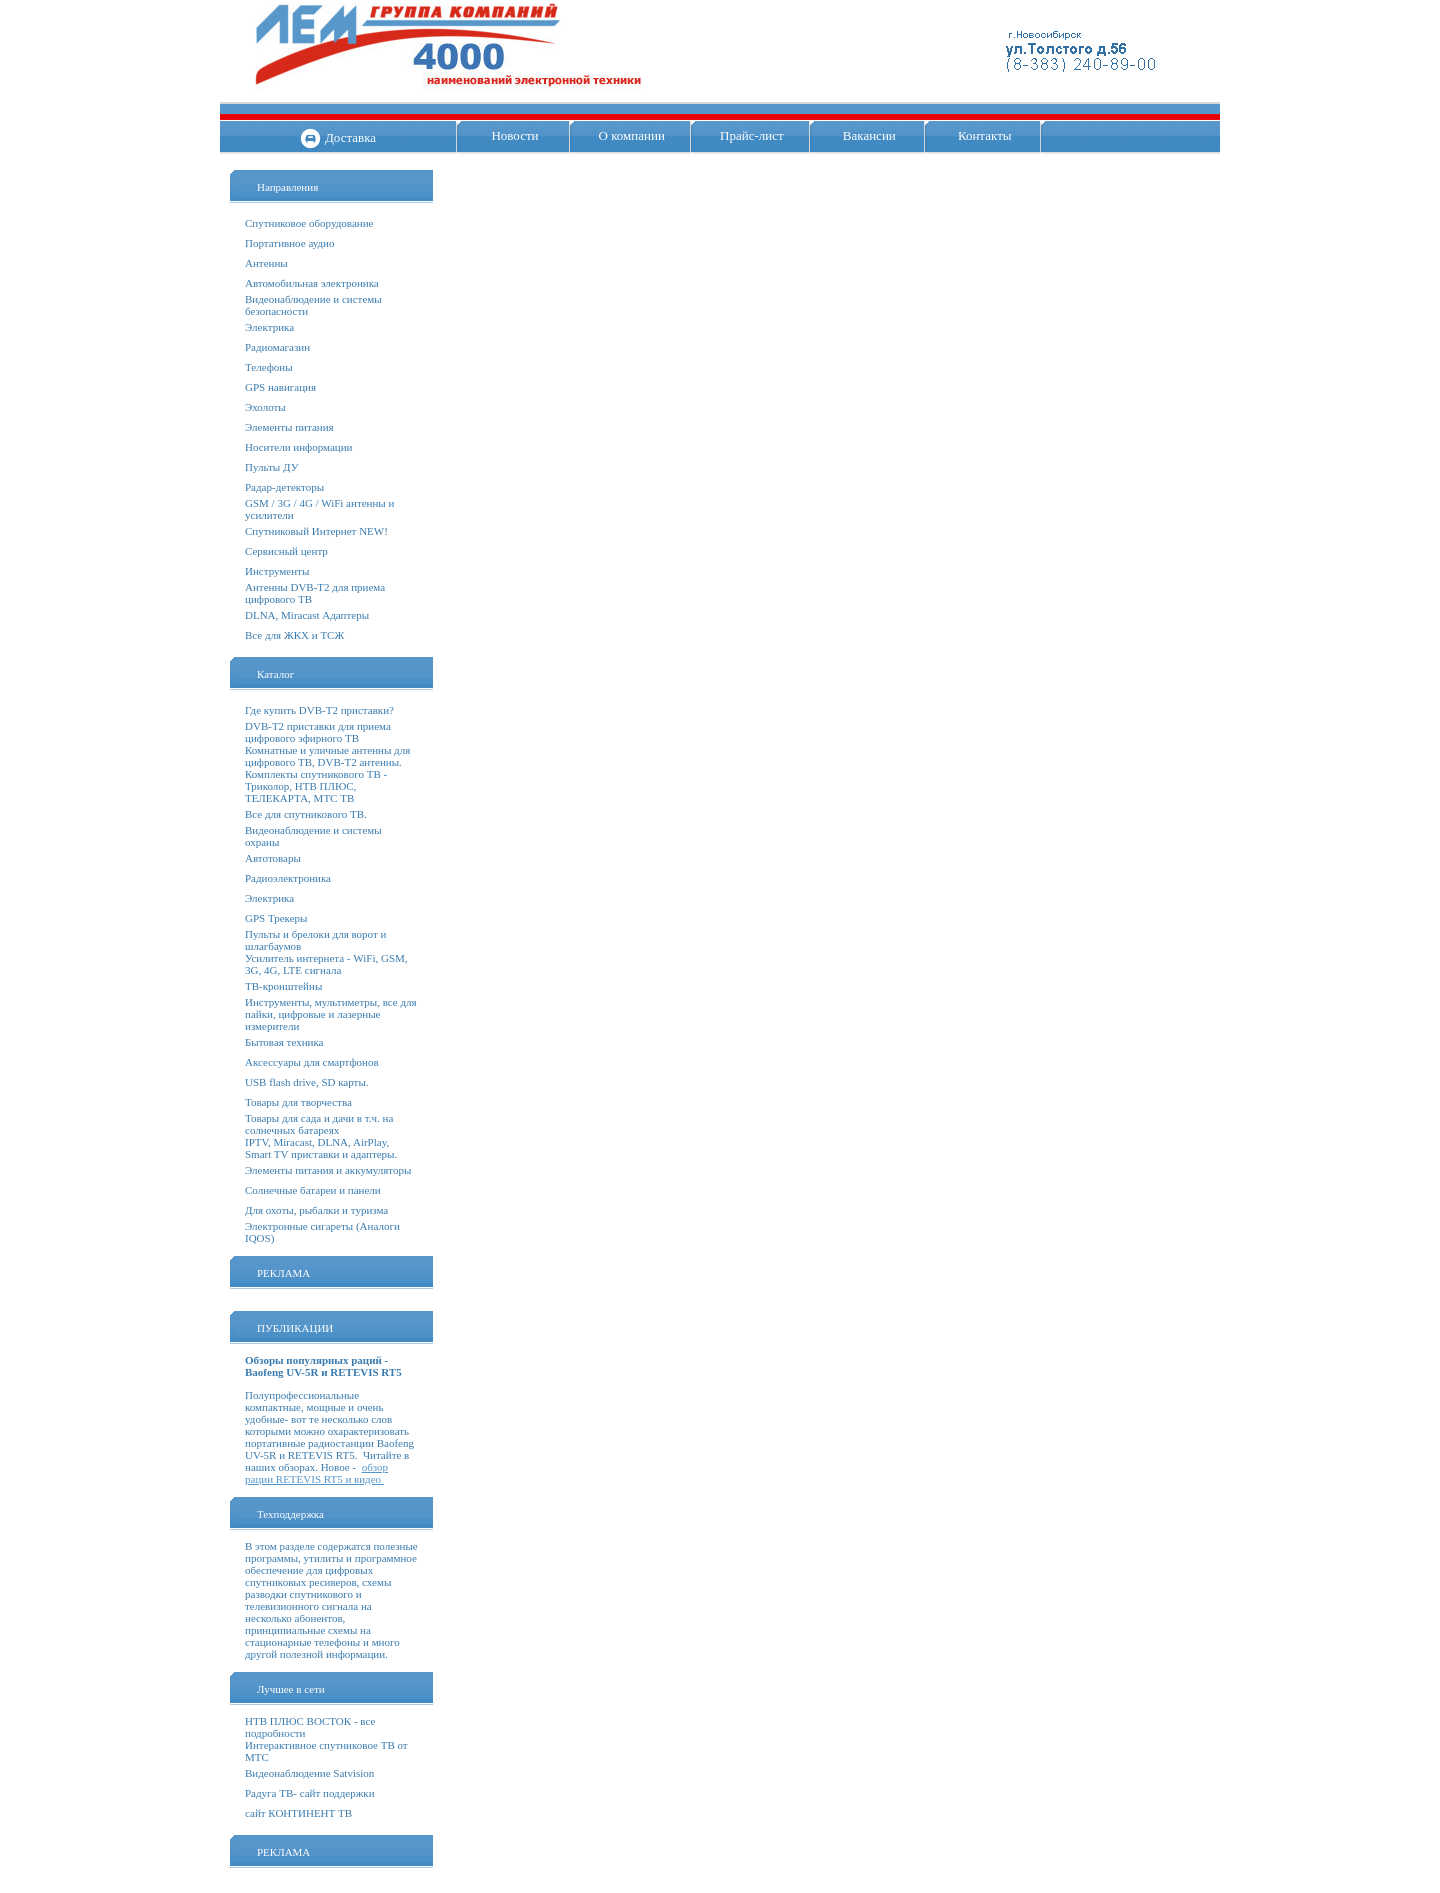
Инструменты (277, 571)
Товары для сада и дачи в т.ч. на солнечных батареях (319, 1124)
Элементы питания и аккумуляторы (328, 1170)
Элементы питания (289, 427)
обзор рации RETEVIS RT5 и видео (316, 1473)
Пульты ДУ (271, 467)
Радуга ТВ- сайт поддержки (310, 1793)
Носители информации (298, 447)
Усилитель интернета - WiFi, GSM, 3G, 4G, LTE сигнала (326, 964)
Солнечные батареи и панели (313, 1190)
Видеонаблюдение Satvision (309, 1773)
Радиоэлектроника (288, 878)
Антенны (266, 263)
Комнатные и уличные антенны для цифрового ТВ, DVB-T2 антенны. (327, 756)
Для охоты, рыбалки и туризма (316, 1210)
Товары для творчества (298, 1102)
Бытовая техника (284, 1042)
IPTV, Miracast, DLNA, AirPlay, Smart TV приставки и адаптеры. (321, 1148)
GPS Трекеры (276, 918)
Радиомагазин (277, 347)
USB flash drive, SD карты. (307, 1082)
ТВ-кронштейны (283, 986)
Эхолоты (265, 407)
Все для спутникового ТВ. (306, 814)
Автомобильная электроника (312, 283)
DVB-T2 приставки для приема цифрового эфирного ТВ (318, 732)
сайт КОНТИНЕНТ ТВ (298, 1813)
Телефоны (269, 367)
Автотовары (273, 858)
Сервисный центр (286, 551)
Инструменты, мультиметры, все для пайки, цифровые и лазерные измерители (331, 1014)
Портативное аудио (290, 243)
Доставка (350, 137)
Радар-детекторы (284, 487)
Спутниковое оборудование (309, 223)
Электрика (269, 327)
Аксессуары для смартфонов (312, 1062)
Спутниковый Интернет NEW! (316, 531)
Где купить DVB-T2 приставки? (319, 710)
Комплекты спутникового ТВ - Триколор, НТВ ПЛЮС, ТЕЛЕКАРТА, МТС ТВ (316, 786)
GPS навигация (280, 387)
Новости (514, 135)
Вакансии (869, 135)
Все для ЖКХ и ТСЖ (294, 635)
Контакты (985, 135)
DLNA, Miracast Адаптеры (307, 615)
